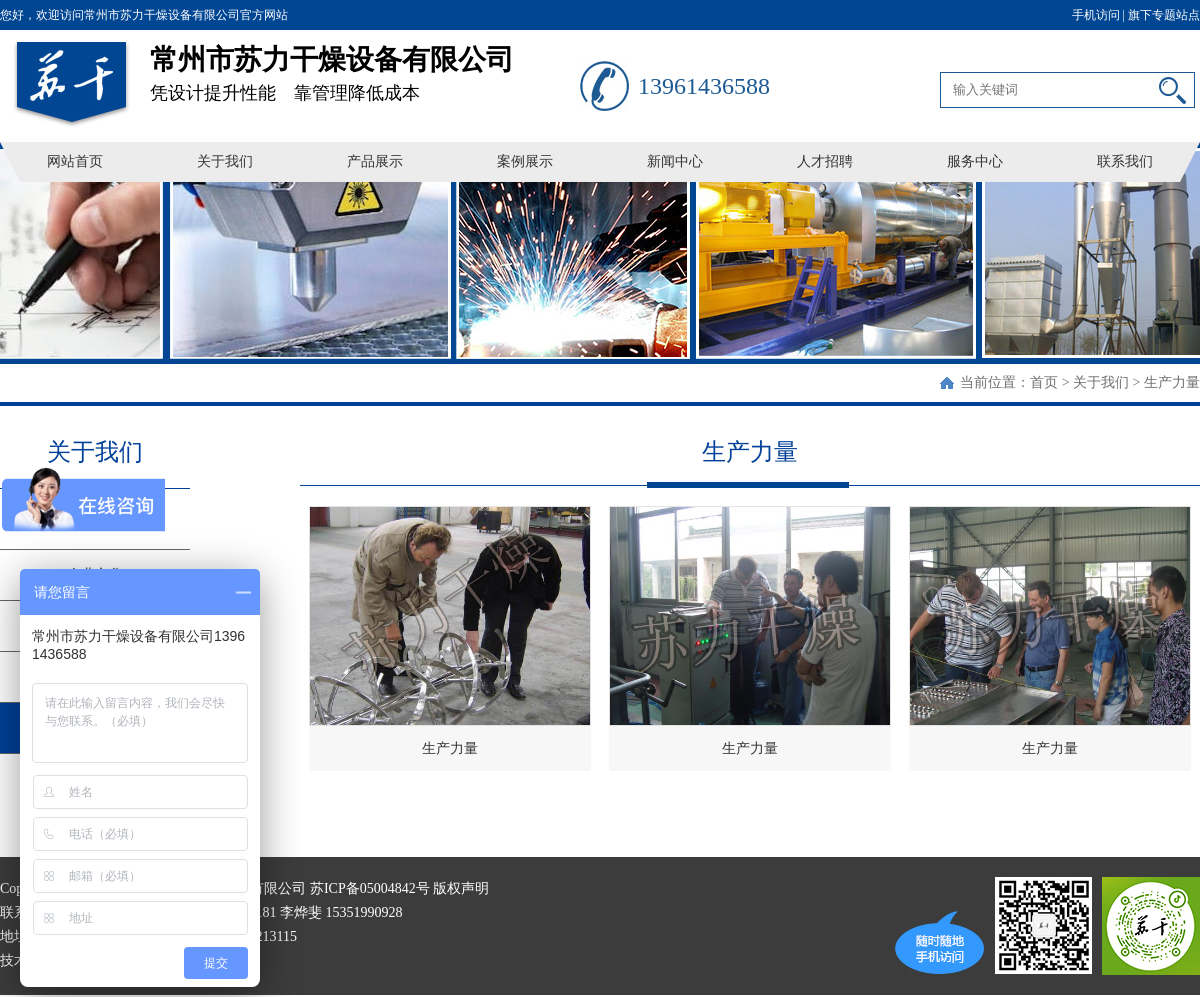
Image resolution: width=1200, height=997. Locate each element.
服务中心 (975, 161)
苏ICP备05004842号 (370, 888)
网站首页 (75, 161)
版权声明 (461, 888)
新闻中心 (675, 161)
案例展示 (525, 161)
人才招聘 (825, 161)
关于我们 (225, 161)
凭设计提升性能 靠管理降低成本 (365, 66)
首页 (1044, 382)
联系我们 (1125, 161)
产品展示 (375, 161)
